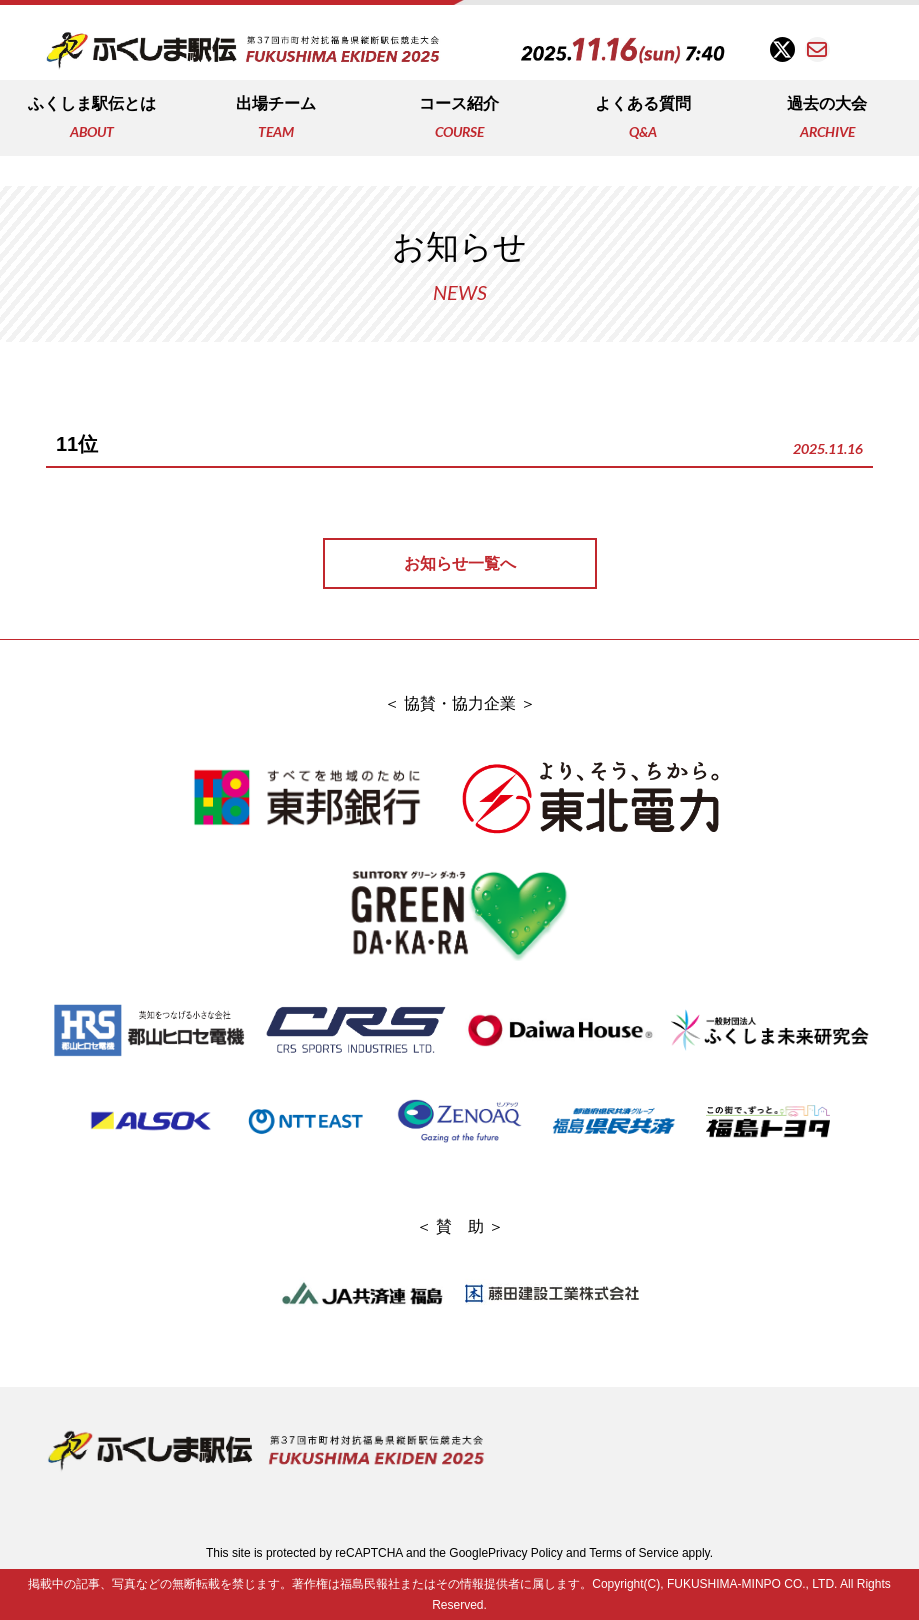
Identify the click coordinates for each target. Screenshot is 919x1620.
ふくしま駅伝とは (92, 119)
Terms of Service (633, 1553)
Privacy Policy (525, 1553)
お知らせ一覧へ (460, 563)
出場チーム (276, 119)
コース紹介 (459, 119)
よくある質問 (643, 119)
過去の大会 (827, 119)
